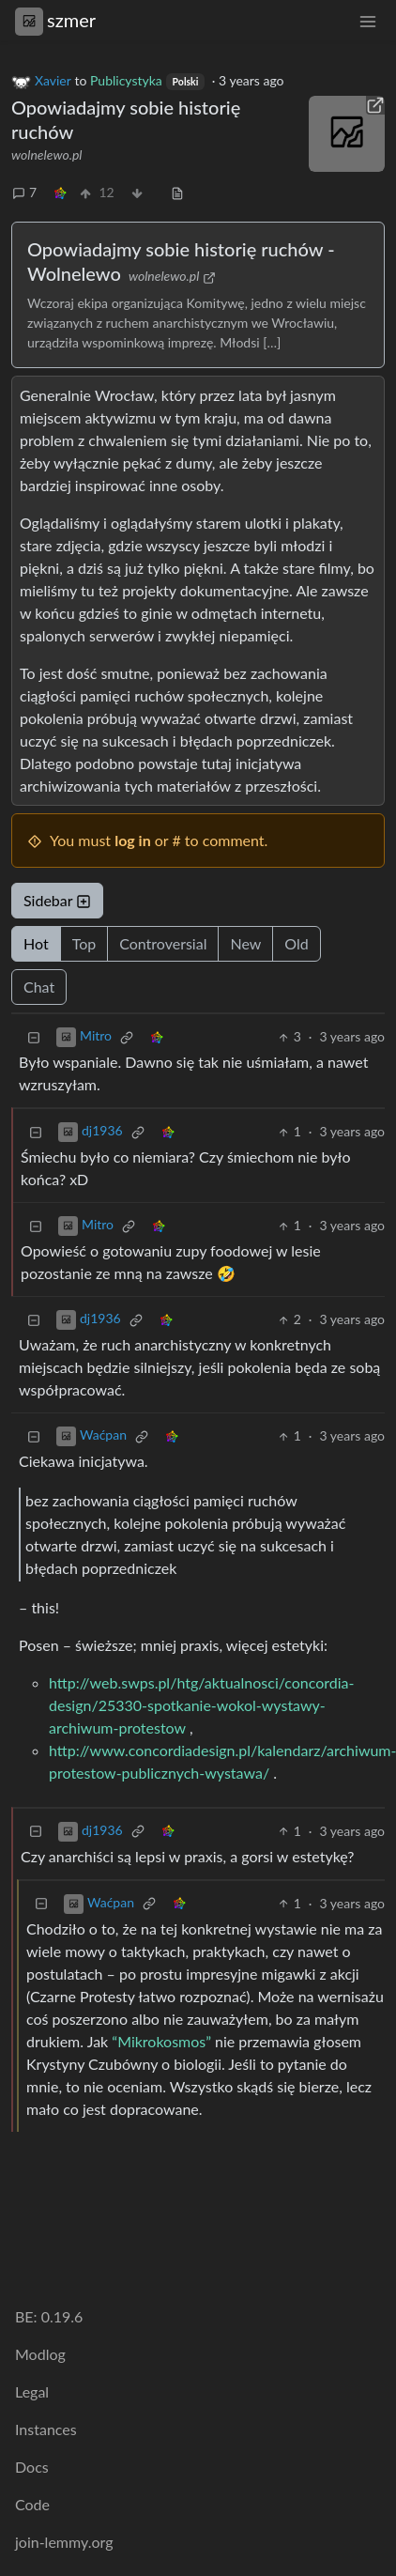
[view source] (177, 192)
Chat (38, 986)
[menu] (368, 20)
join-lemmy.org (64, 2542)
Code (32, 2504)
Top (84, 943)
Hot (36, 943)
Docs (32, 2467)
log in (132, 840)
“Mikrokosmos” (161, 2041)
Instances (46, 2429)
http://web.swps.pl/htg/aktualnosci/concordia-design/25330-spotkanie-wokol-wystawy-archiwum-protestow (202, 1705)
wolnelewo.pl (47, 154)
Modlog (40, 2354)
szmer (55, 20)
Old (296, 943)
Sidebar (57, 900)
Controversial (162, 943)
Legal (32, 2391)
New (245, 943)
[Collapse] (34, 1036)
